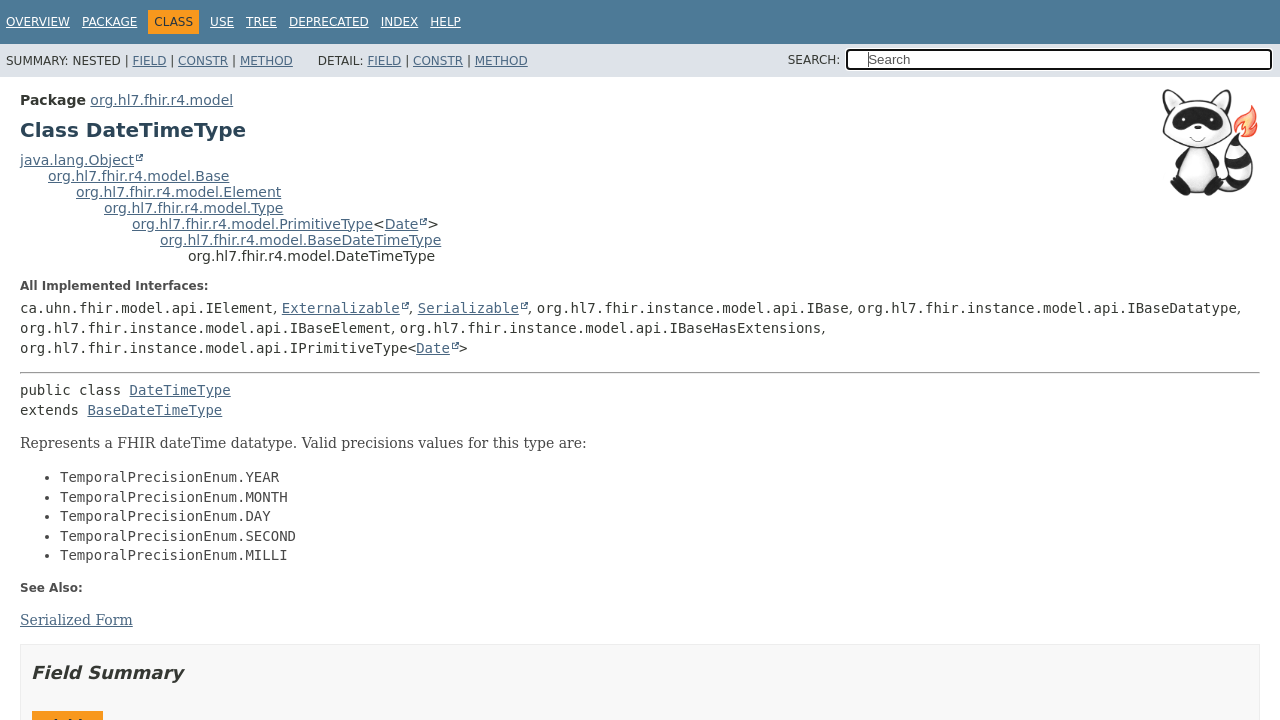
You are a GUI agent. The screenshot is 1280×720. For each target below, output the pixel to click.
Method (266, 61)
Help (445, 22)
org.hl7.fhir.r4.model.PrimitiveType (252, 224)
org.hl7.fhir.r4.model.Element (178, 192)
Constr (203, 61)
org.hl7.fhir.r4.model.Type (193, 208)
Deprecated (329, 22)
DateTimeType (180, 390)
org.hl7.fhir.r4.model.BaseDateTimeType (300, 240)
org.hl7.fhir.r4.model (161, 100)
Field (149, 61)
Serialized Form (76, 620)
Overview (38, 22)
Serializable (468, 308)
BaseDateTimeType (154, 410)
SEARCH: (814, 60)
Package (109, 22)
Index (400, 22)
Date (401, 224)
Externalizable (341, 308)
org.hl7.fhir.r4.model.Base (138, 176)
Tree (261, 22)
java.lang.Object (77, 160)
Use (222, 22)
